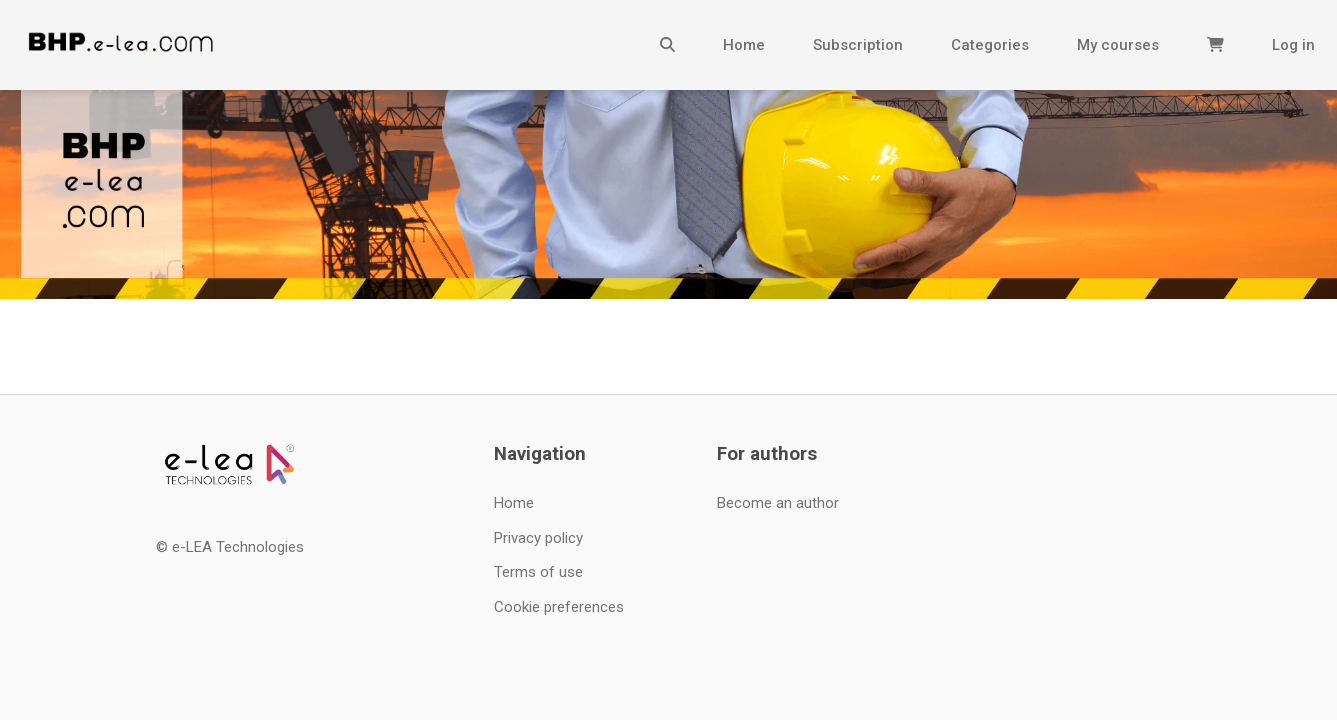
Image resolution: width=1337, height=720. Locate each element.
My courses (1118, 45)
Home (744, 45)
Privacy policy (538, 538)
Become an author (778, 503)
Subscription (858, 45)
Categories (990, 45)
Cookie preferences (559, 607)
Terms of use (538, 572)
